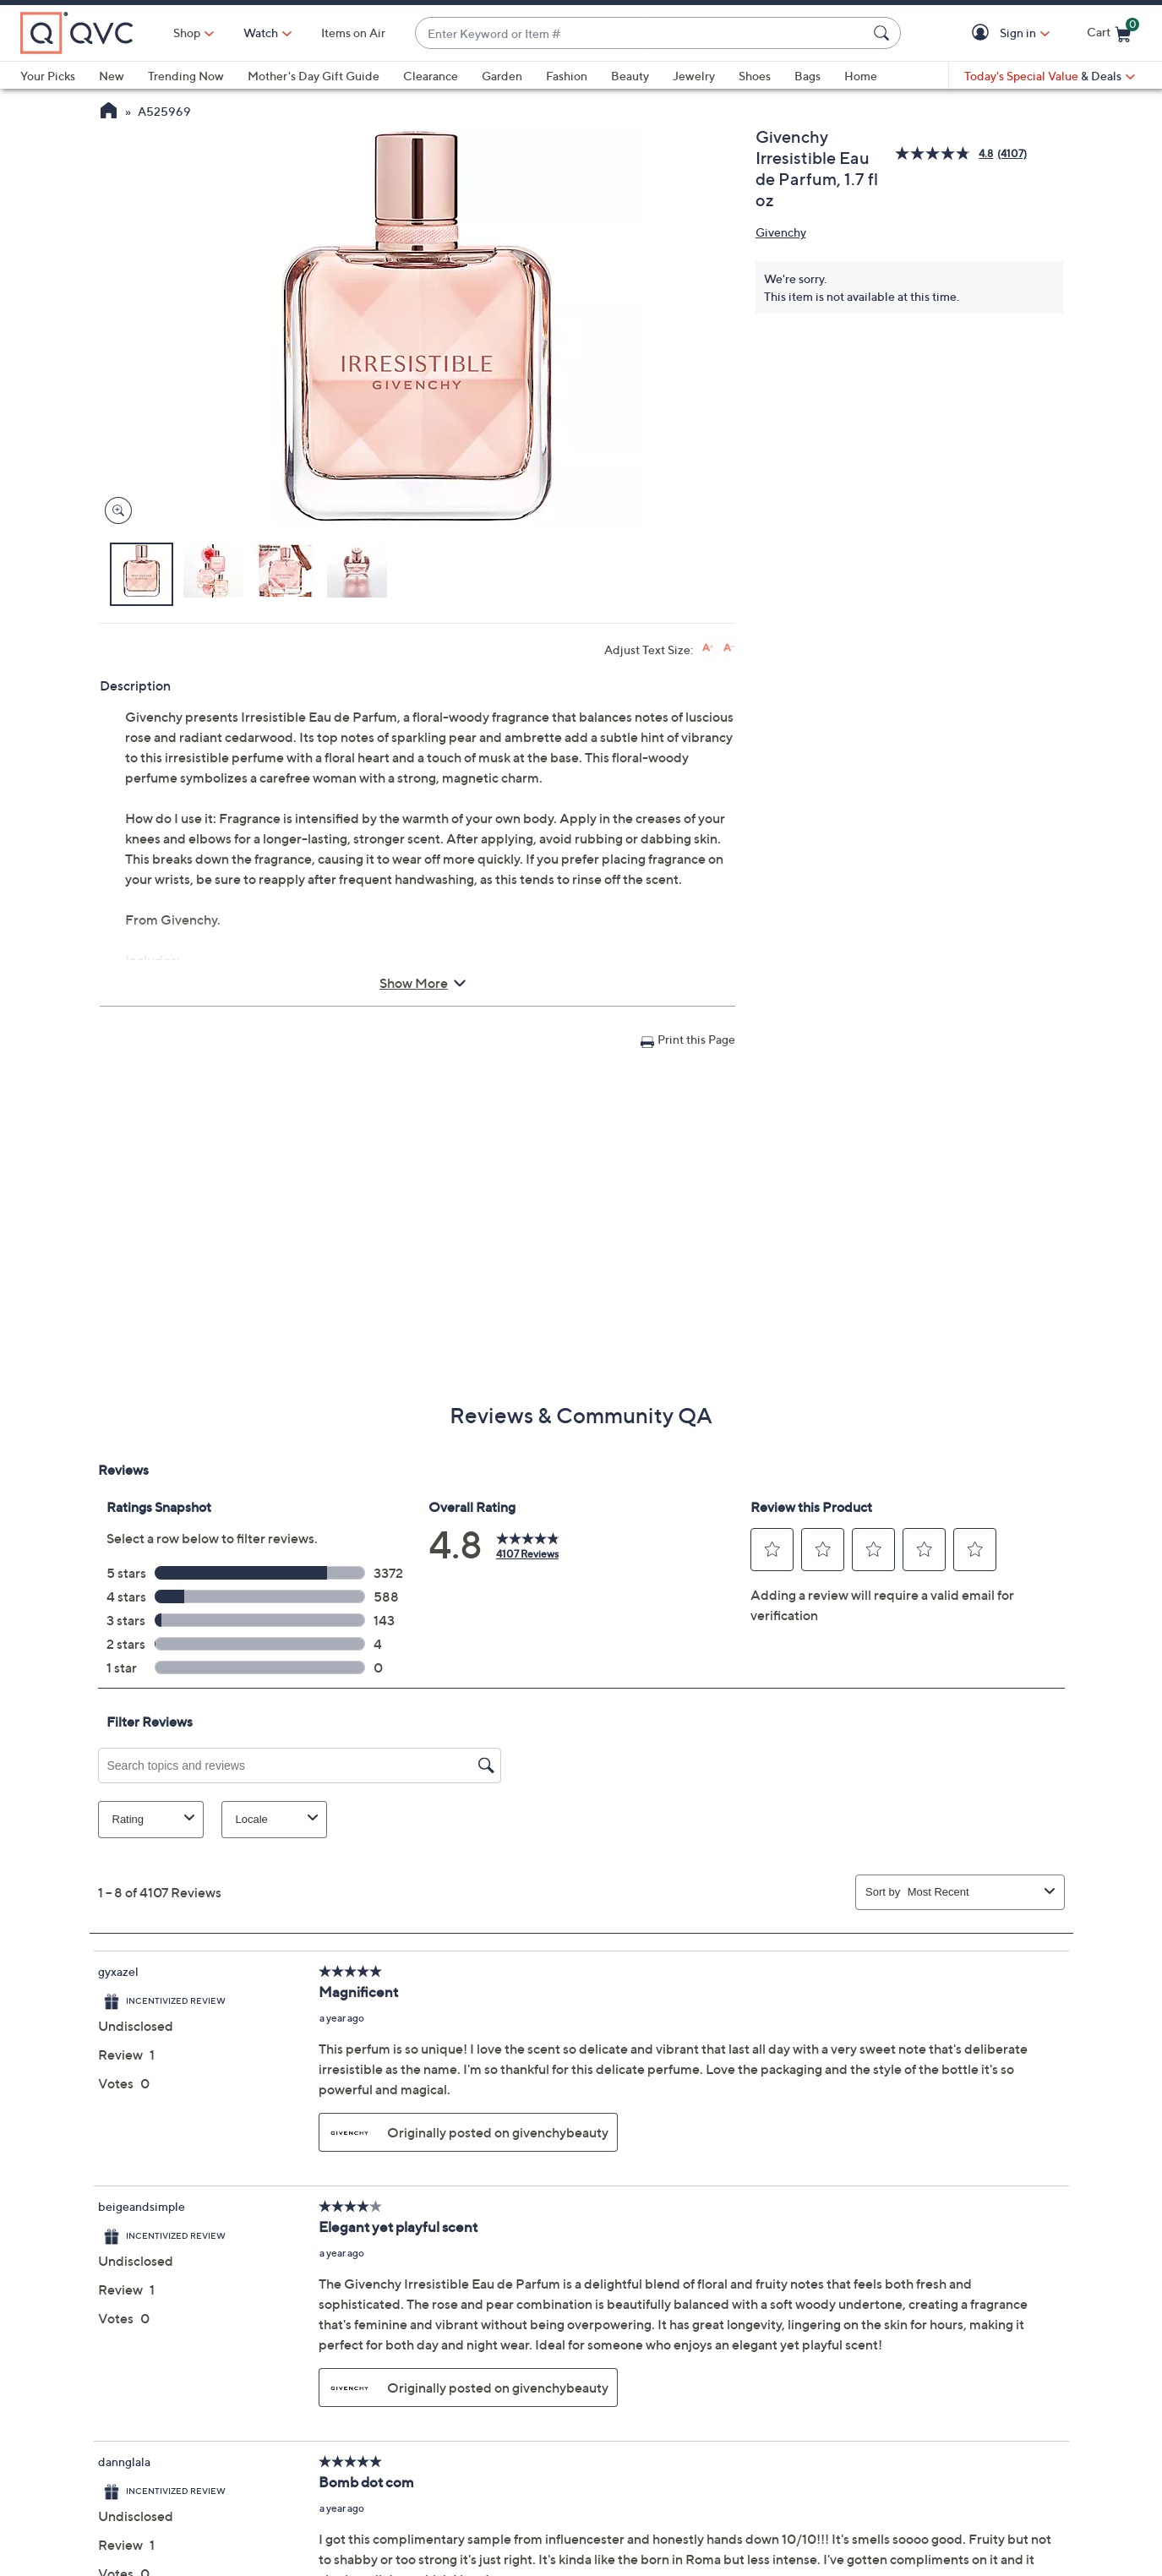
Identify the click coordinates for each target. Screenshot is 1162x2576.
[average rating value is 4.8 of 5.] (945, 153)
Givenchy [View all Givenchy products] (781, 232)
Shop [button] (186, 32)
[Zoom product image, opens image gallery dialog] (114, 511)
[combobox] (641, 33)
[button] (983, 33)
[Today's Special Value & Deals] (1049, 76)
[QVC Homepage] (109, 112)
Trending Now (186, 75)
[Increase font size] (707, 647)
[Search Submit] (884, 33)
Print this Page (696, 1039)
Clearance (430, 75)
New (111, 75)
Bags (807, 75)
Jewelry (694, 75)
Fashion (566, 75)
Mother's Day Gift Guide (313, 75)
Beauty (630, 75)
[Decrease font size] (729, 647)
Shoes (755, 75)
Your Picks (47, 75)
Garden (502, 75)
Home (860, 75)
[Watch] (261, 33)
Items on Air (353, 32)
